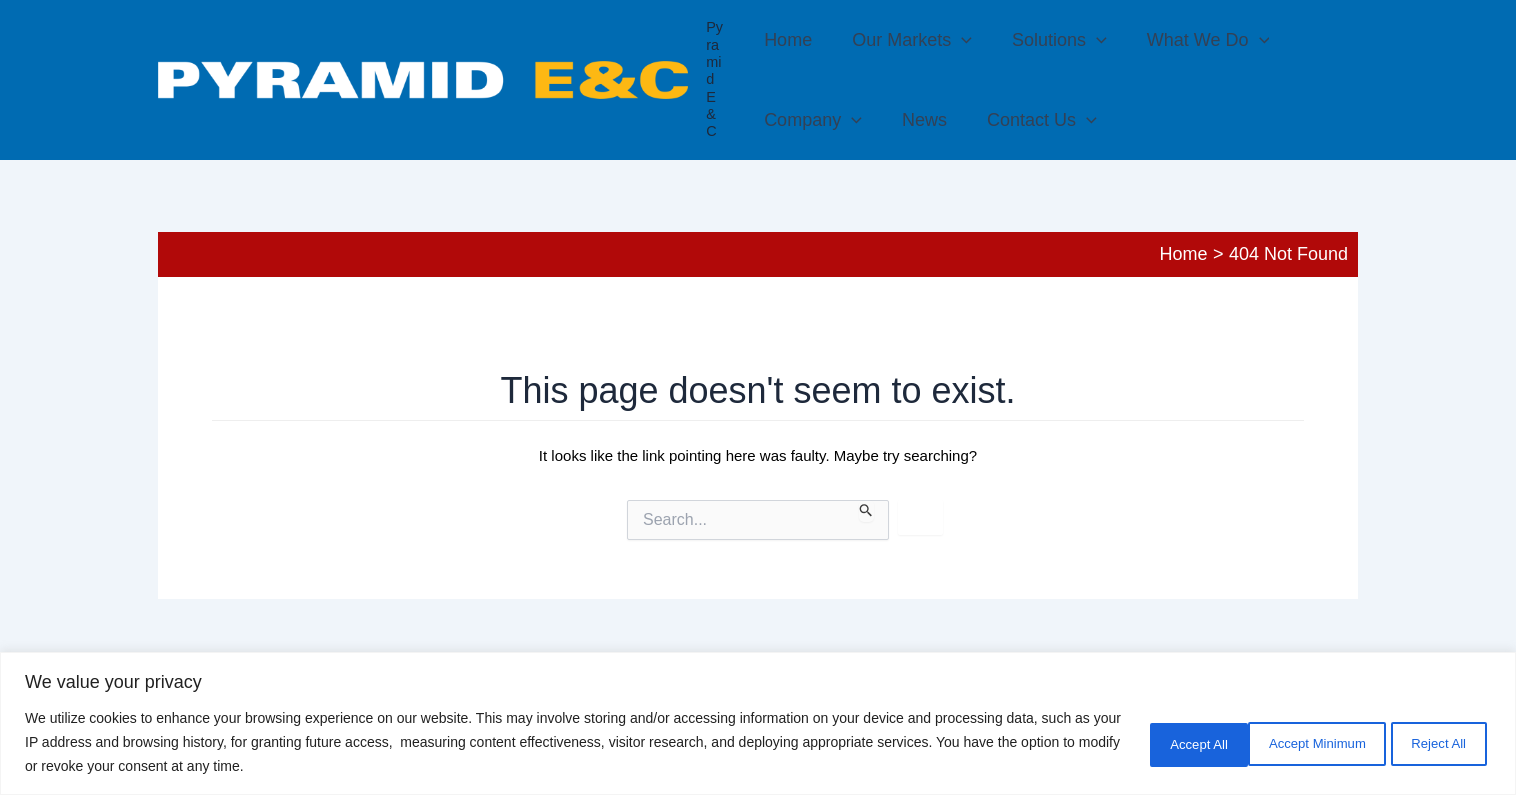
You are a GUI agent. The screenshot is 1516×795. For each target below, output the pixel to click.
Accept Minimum (1158, 742)
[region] (758, 723)
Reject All (1305, 742)
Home (788, 40)
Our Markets (908, 40)
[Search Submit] (866, 511)
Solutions (1051, 40)
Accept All (1431, 742)
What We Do (1196, 40)
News (920, 120)
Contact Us (1034, 120)
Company (813, 120)
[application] (957, 40)
